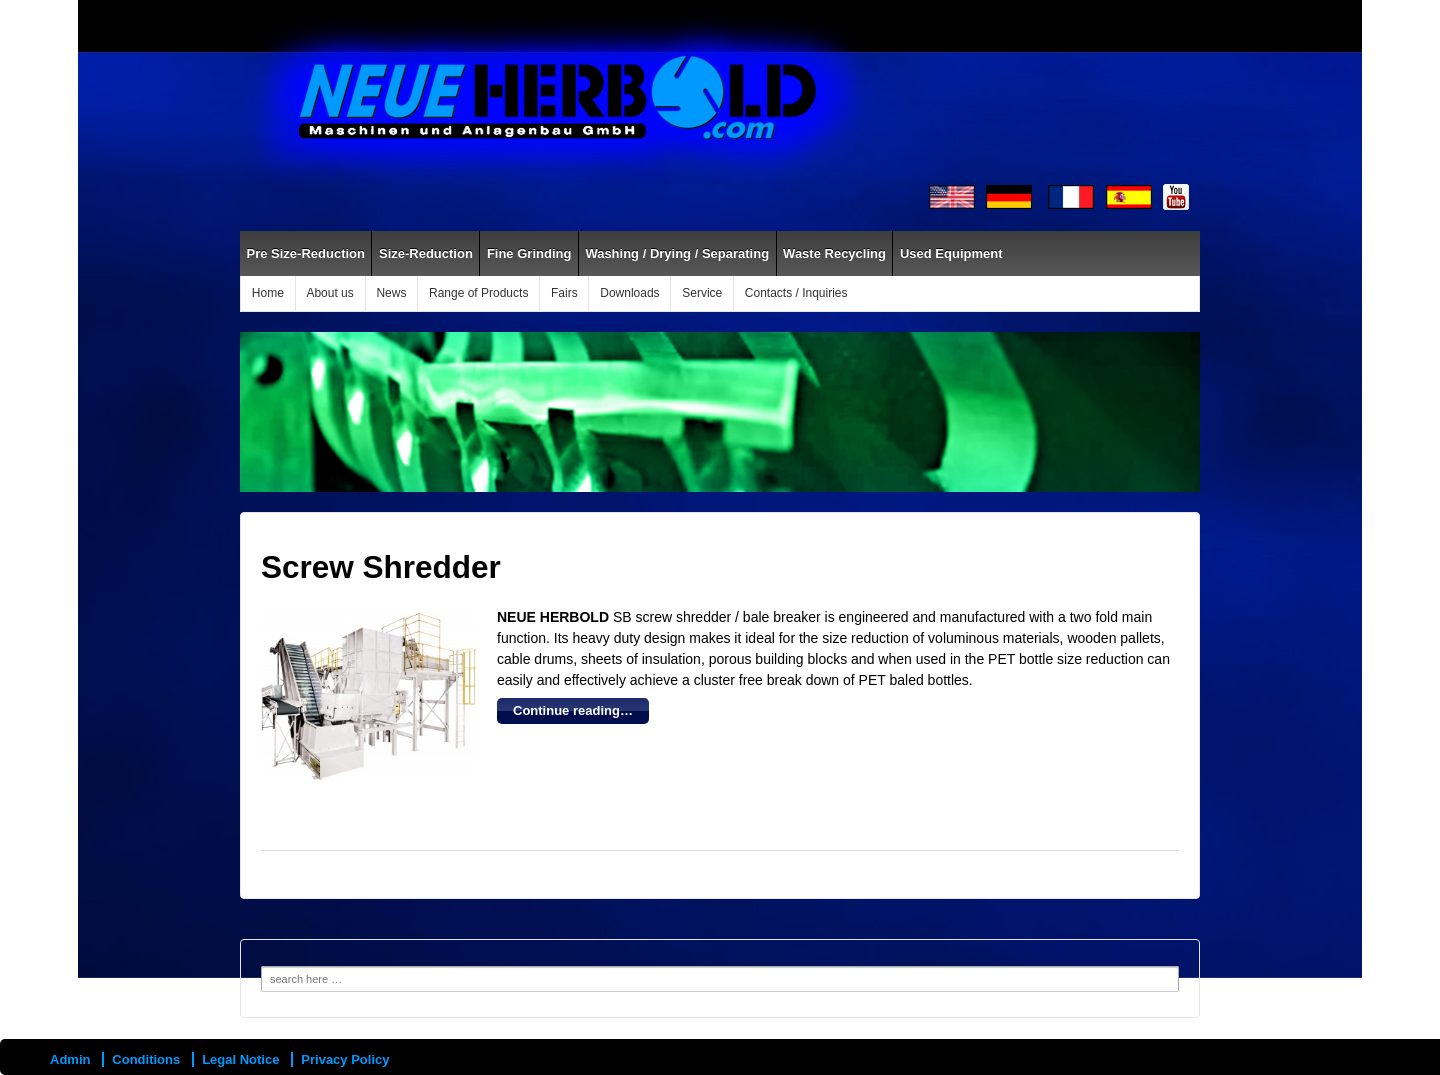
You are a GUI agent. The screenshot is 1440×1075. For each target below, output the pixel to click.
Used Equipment (951, 253)
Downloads (629, 293)
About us (329, 293)
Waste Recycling (834, 253)
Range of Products (478, 293)
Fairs (564, 293)
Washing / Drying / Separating (677, 253)
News (391, 293)
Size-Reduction (426, 253)
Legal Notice (240, 1059)
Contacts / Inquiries (796, 293)
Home (268, 293)
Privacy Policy (345, 1059)
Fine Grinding (529, 253)
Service (702, 293)
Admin (70, 1059)
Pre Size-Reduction (306, 253)
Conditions (146, 1059)
